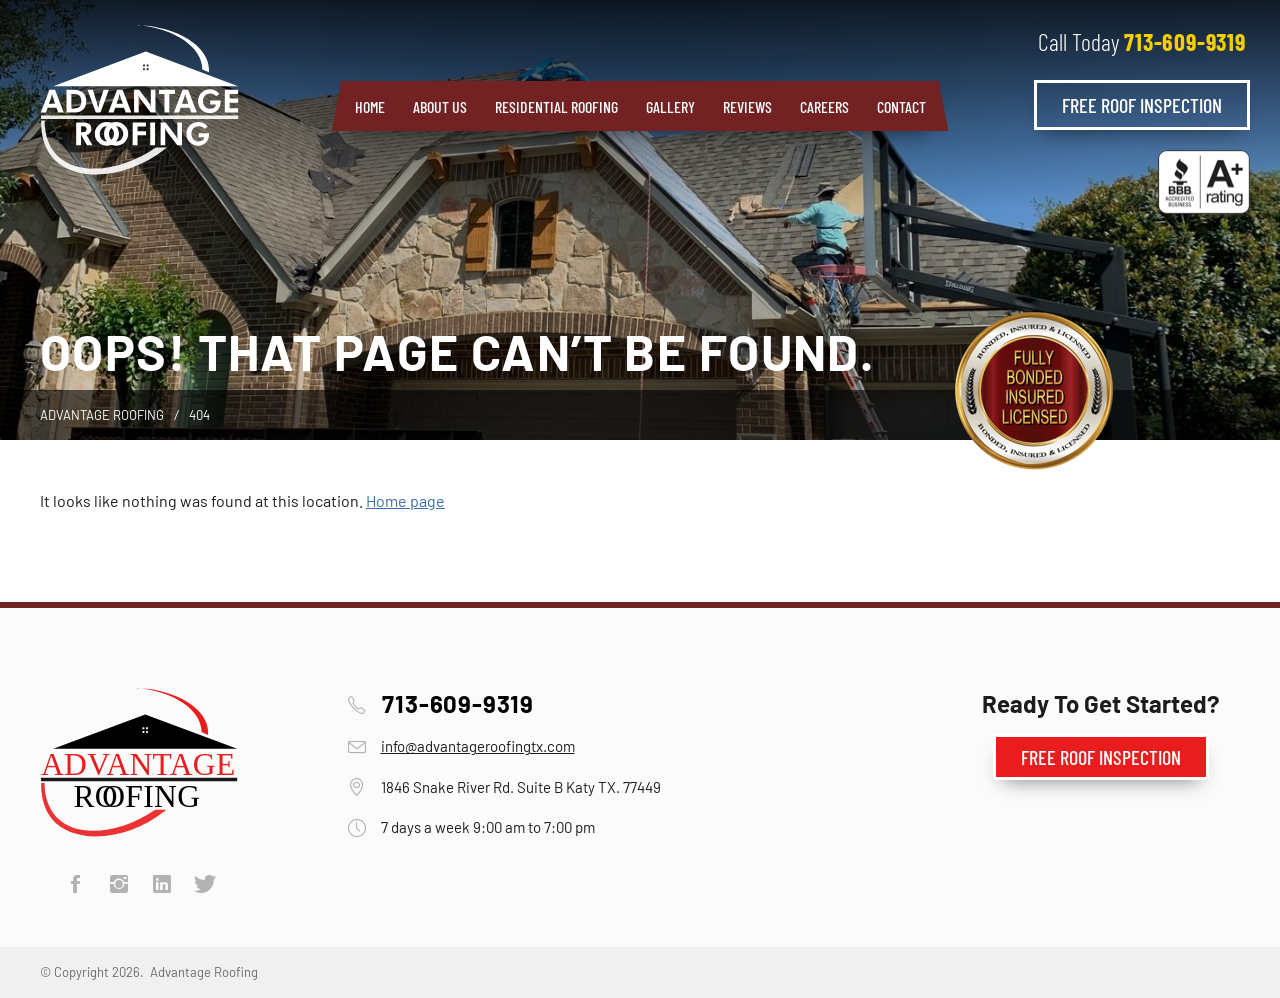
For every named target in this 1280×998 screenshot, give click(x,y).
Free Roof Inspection (1142, 105)
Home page (405, 500)
